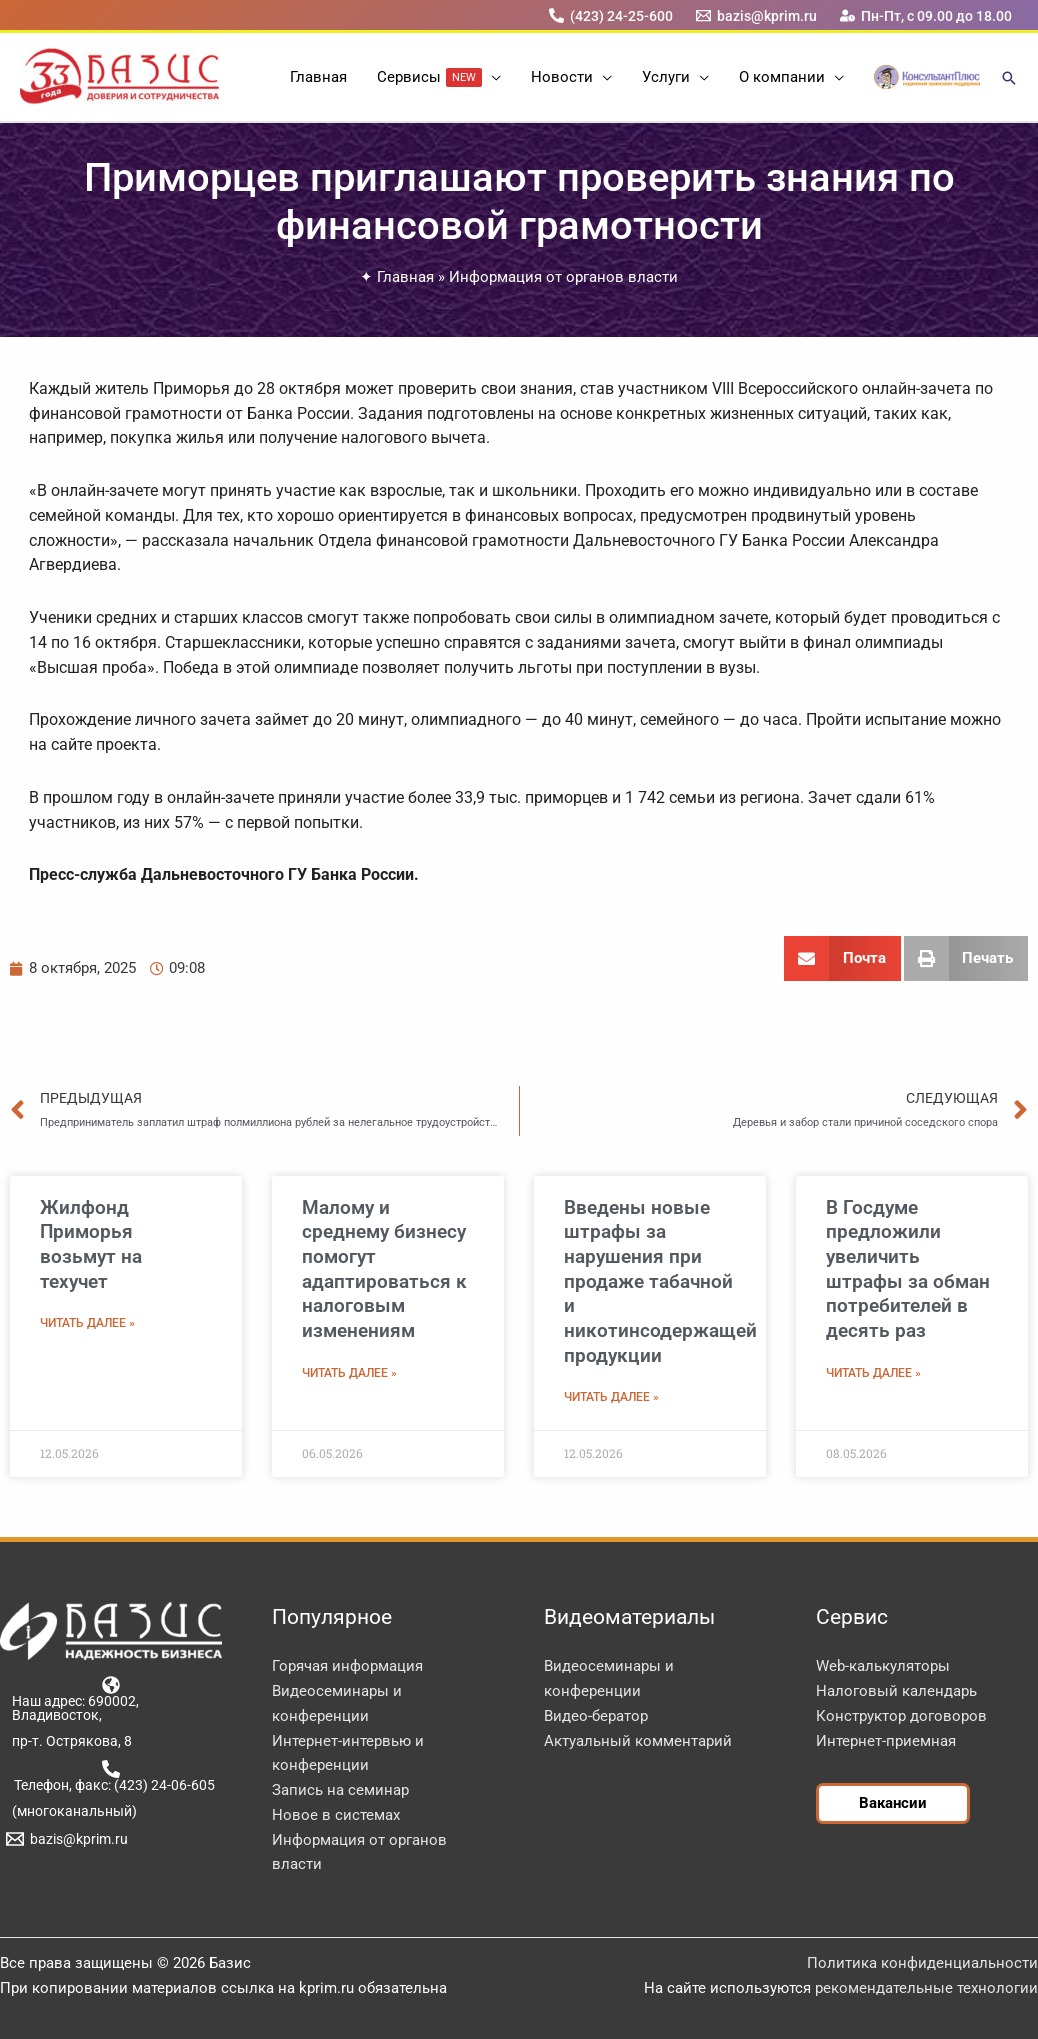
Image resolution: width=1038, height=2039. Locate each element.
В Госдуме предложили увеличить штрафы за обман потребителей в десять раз (908, 1269)
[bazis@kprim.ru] (757, 15)
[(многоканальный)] (71, 1811)
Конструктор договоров (901, 1716)
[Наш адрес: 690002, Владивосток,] (111, 1699)
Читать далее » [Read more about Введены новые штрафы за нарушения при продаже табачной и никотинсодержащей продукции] (611, 1397)
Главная (405, 277)
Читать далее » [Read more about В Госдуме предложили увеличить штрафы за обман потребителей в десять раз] (873, 1373)
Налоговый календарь (896, 1691)
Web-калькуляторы (883, 1666)
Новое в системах (336, 1815)
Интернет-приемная (886, 1741)
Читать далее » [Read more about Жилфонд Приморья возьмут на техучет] (87, 1323)
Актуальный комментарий (638, 1741)
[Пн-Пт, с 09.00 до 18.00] (926, 15)
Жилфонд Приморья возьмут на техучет (91, 1244)
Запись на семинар (340, 1790)
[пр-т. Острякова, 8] (68, 1741)
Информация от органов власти (563, 277)
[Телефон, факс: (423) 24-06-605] (111, 1776)
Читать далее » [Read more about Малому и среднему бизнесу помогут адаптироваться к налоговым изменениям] (349, 1373)
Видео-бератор (596, 1716)
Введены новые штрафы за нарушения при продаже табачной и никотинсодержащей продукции (660, 1281)
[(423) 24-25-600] (610, 15)
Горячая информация (347, 1666)
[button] (491, 77)
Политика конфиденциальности (922, 1963)
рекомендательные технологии (926, 1988)
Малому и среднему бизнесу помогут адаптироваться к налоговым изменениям (384, 1269)
